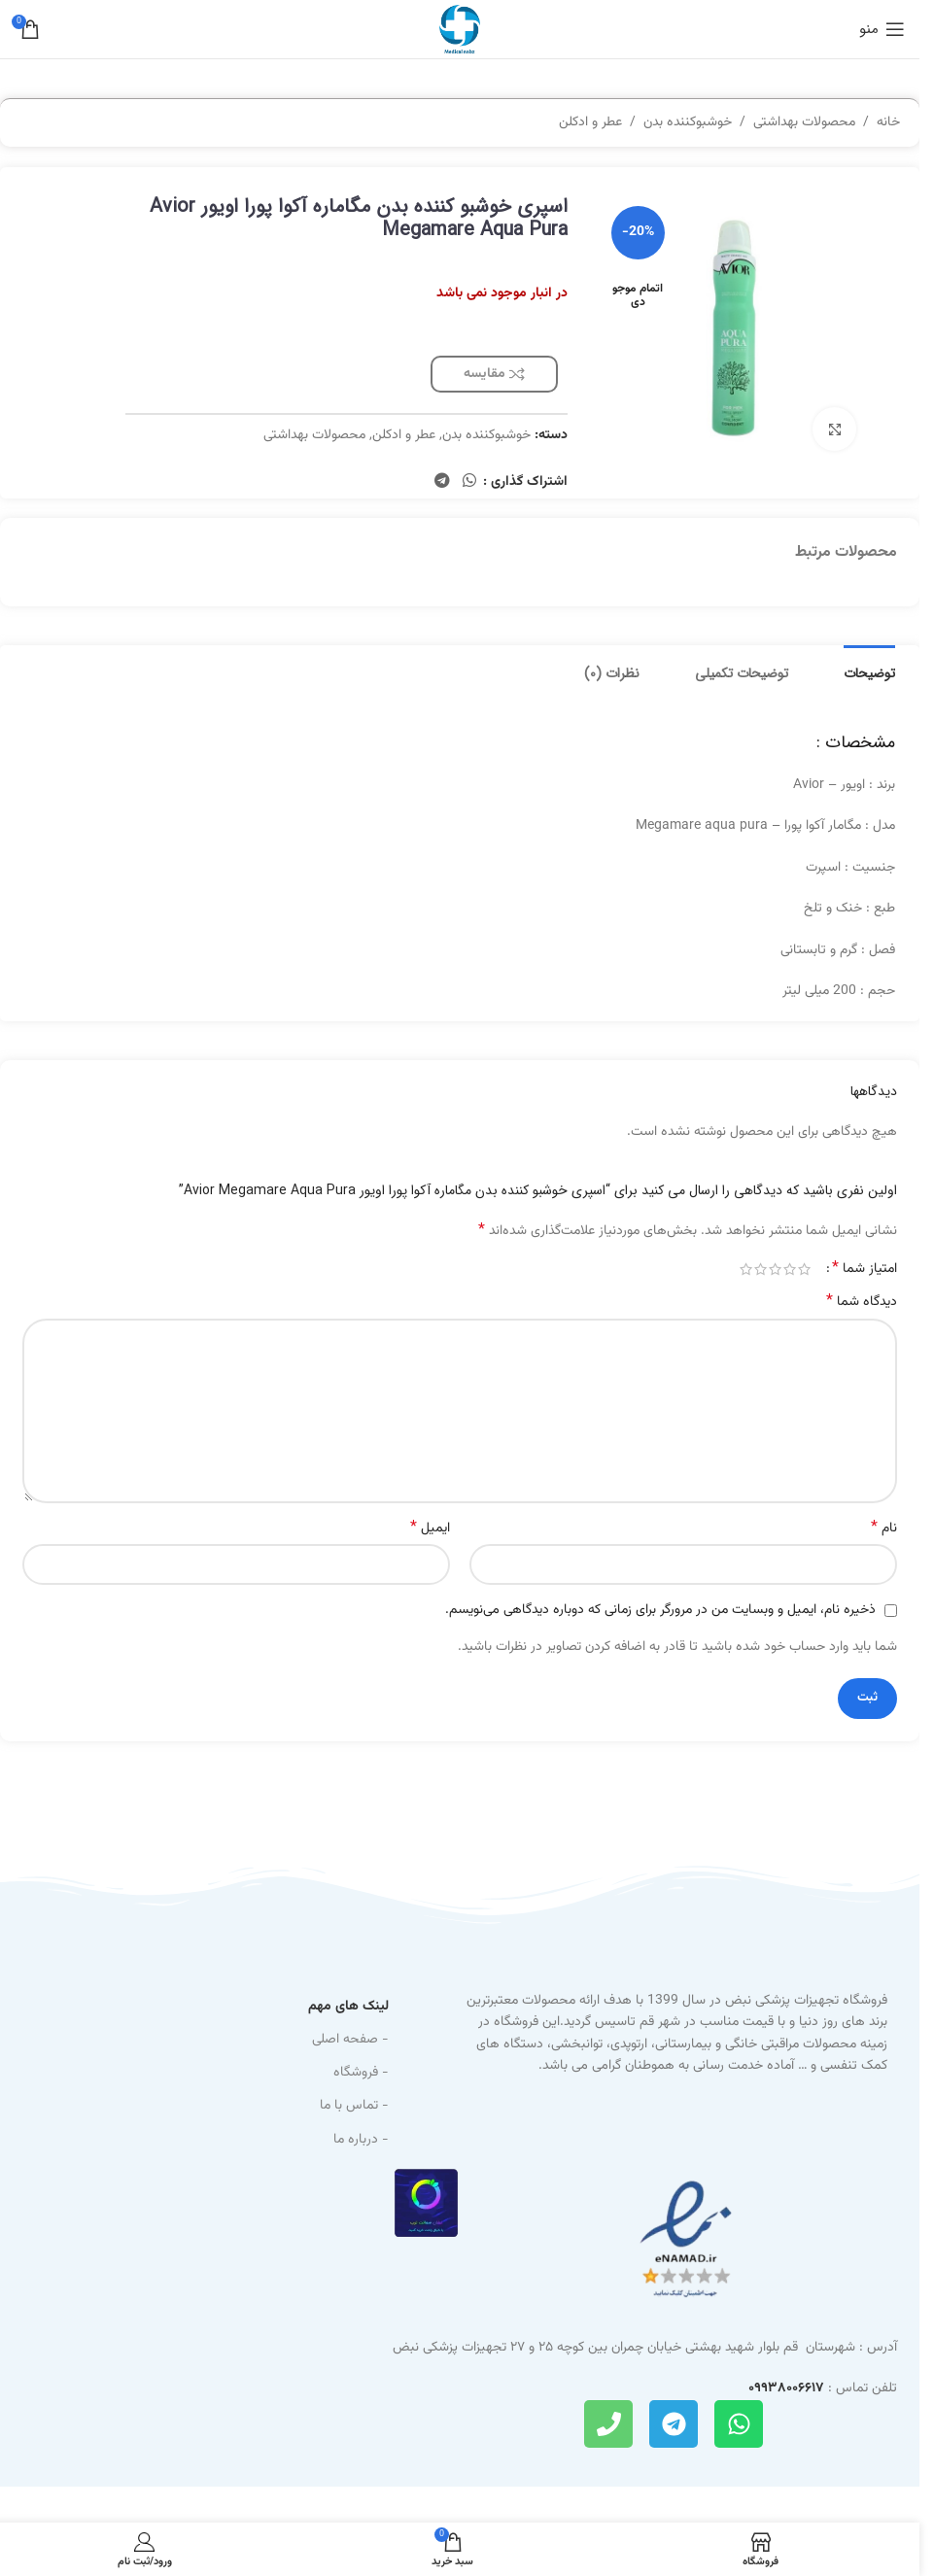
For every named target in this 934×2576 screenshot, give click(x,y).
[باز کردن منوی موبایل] (882, 29)
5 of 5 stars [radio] (746, 1269)
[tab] (869, 671)
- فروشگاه (361, 2072)
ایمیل (430, 1528)
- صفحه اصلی (350, 2039)
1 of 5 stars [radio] (804, 1269)
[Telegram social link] (442, 481)
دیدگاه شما (861, 1302)
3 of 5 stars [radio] (775, 1269)
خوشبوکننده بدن (687, 122)
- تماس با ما (354, 2105)
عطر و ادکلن (590, 122)
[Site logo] (459, 30)
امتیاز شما (864, 1269)
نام (884, 1528)
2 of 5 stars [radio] (789, 1269)
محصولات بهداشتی (804, 122)
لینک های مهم (348, 2006)
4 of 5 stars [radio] (760, 1269)
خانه (888, 122)
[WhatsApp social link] (470, 481)
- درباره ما (361, 2139)
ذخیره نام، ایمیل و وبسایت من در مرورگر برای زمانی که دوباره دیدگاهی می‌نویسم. (660, 1610)
